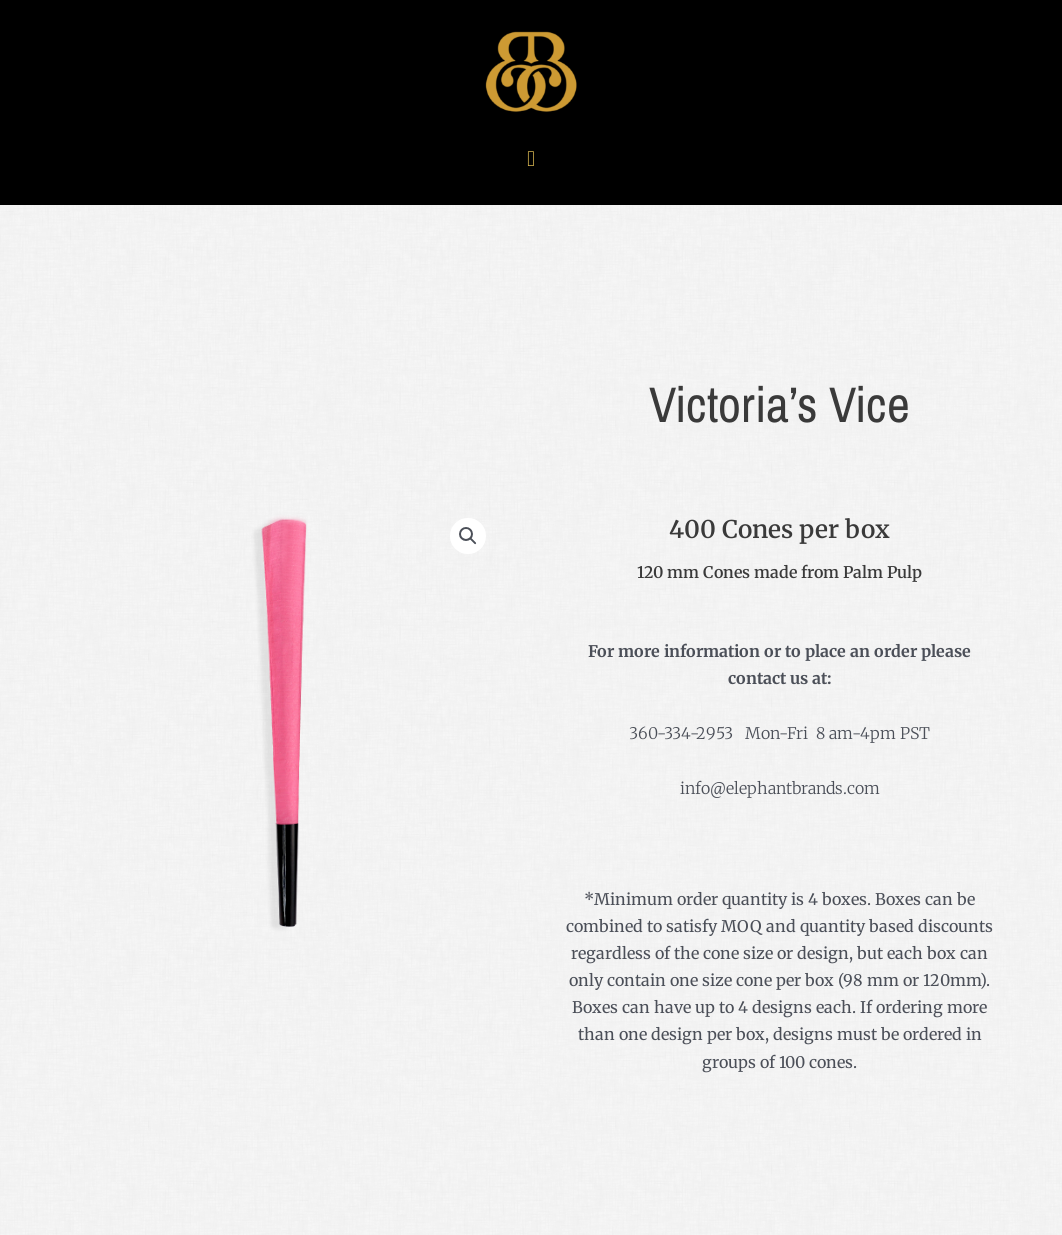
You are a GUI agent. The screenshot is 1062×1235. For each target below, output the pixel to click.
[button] (530, 158)
